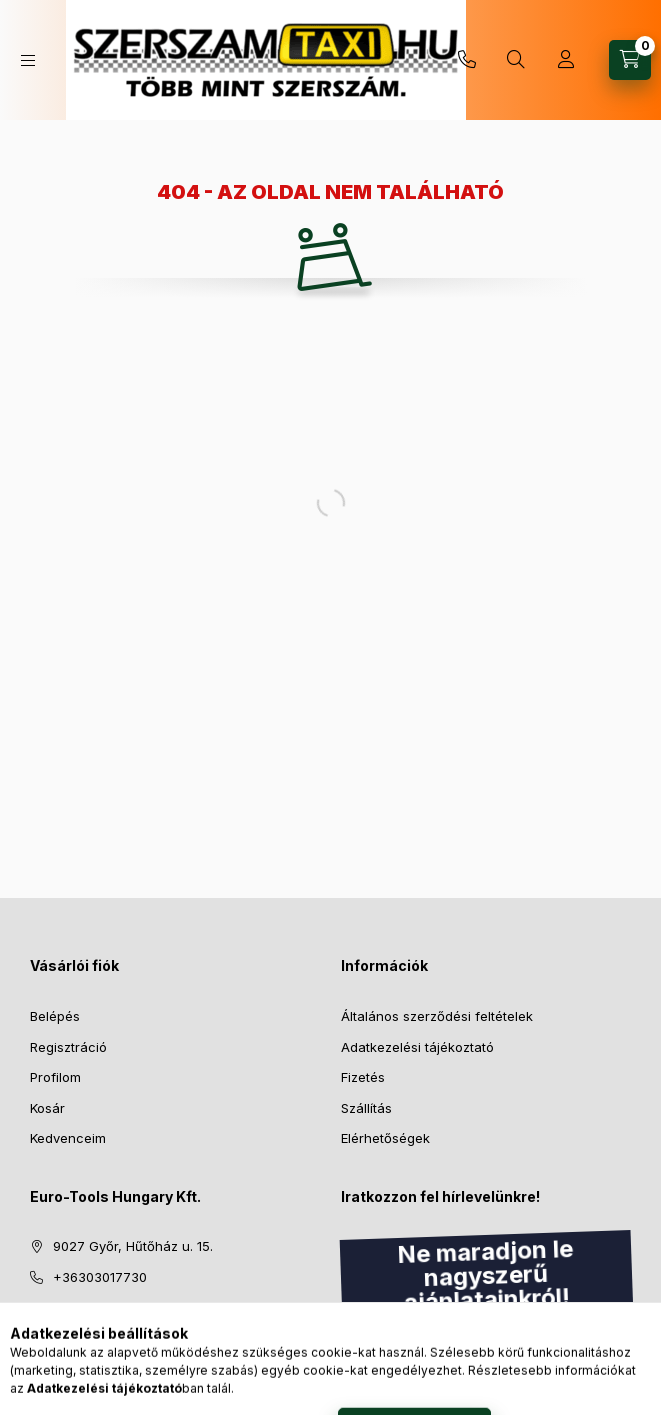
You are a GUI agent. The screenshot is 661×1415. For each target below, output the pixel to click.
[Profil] (566, 60)
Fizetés (363, 1077)
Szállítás (366, 1108)
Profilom (55, 1077)
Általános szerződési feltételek (437, 1016)
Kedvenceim (68, 1138)
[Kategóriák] (28, 60)
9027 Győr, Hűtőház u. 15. (133, 1246)
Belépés (55, 1016)
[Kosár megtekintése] (630, 60)
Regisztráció (68, 1047)
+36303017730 (467, 60)
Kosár (47, 1108)
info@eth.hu (91, 1307)
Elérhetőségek (385, 1138)
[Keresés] (516, 60)
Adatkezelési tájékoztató (417, 1047)
